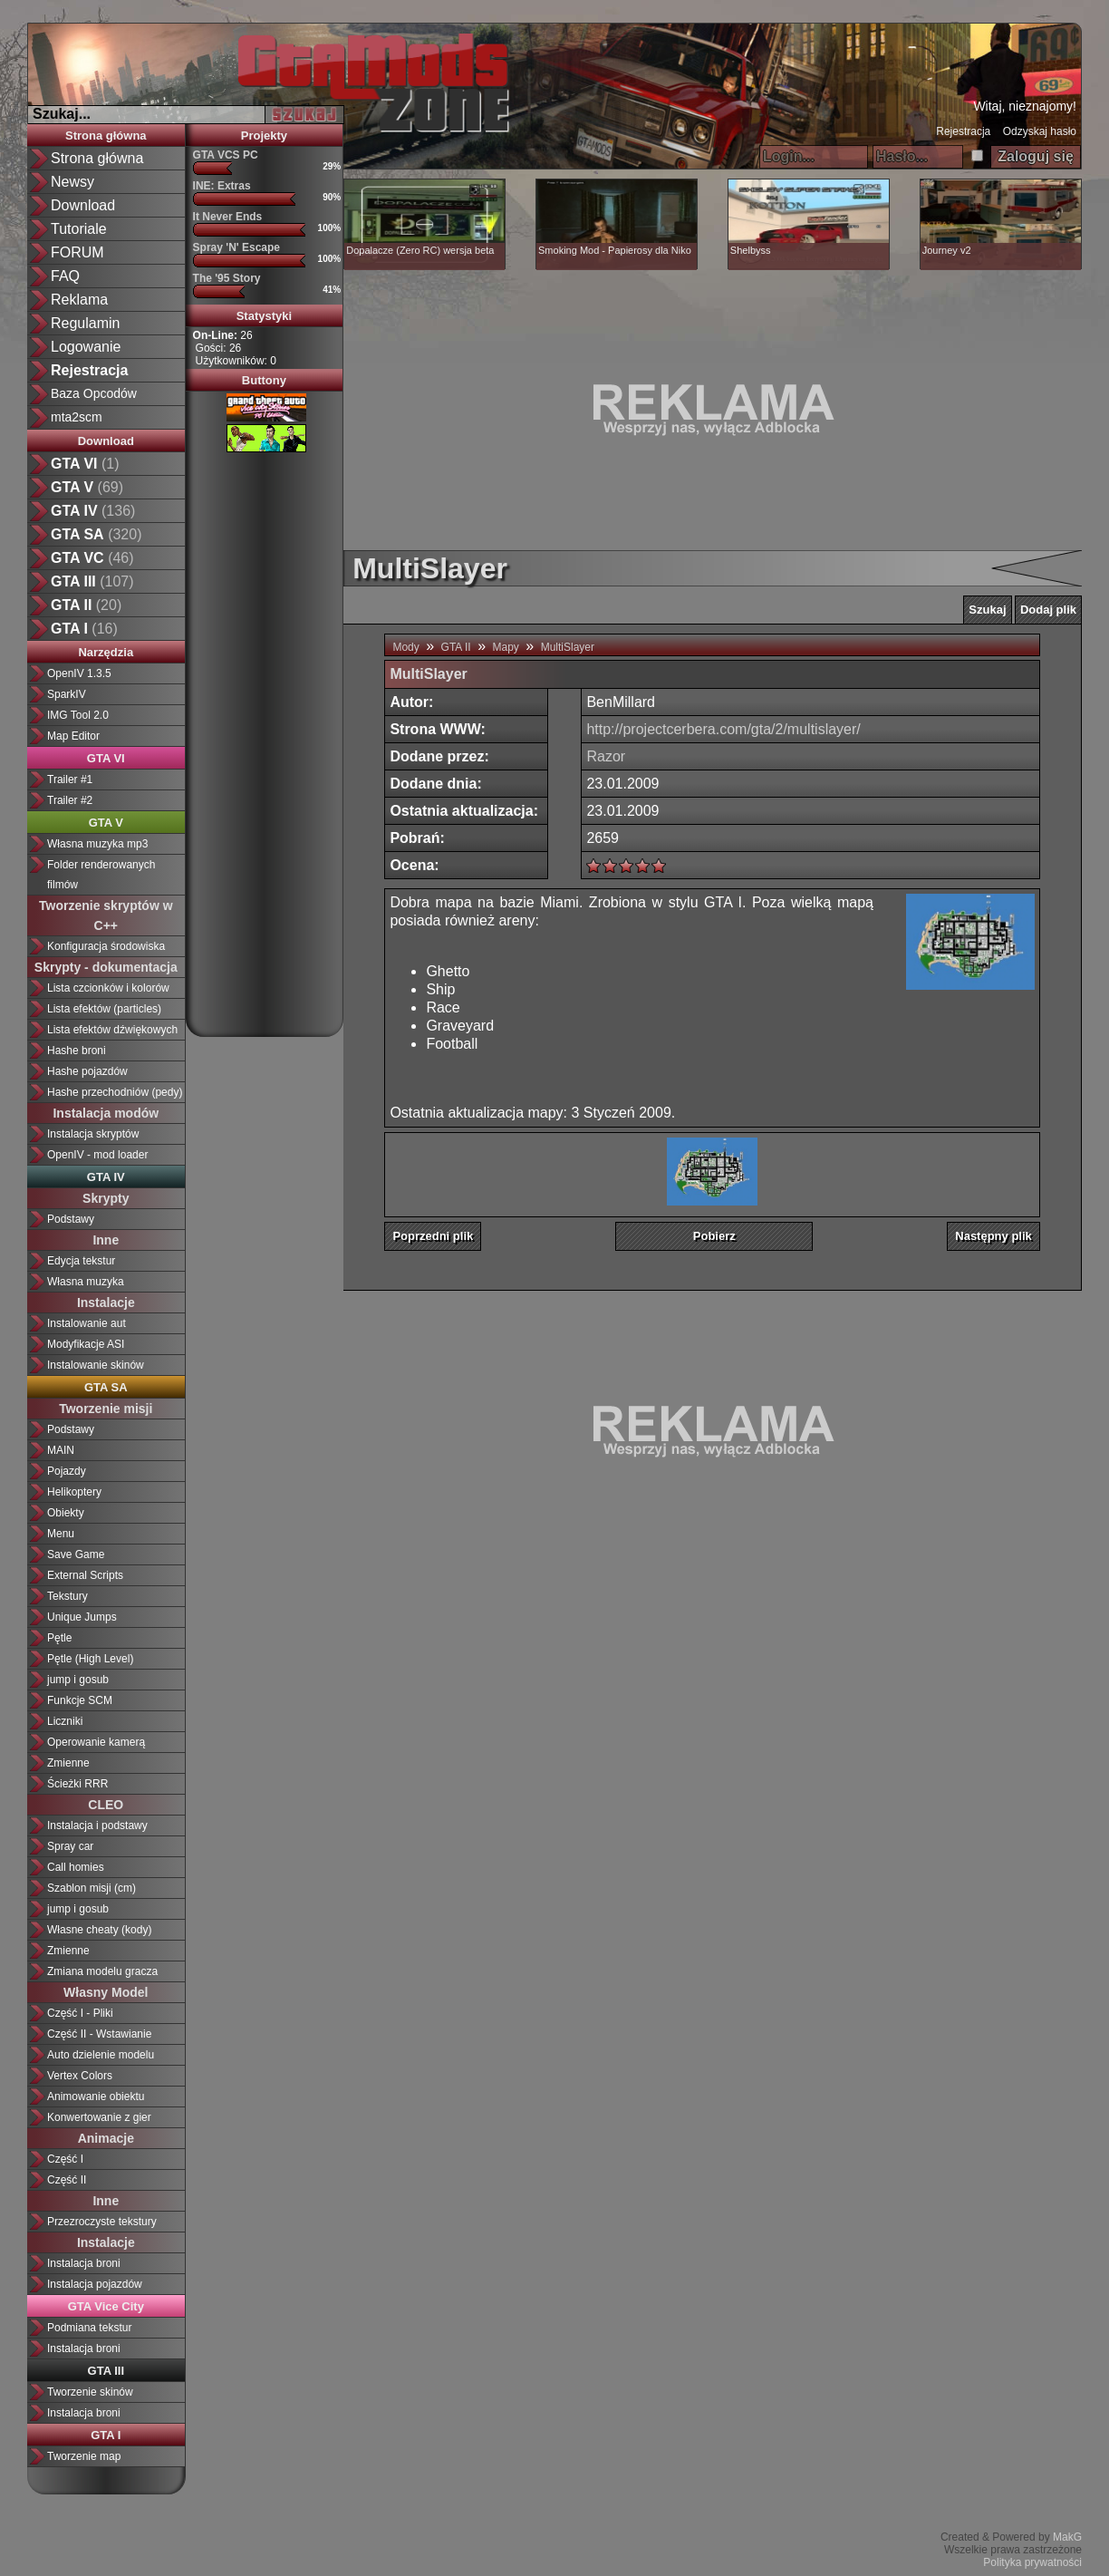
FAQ (65, 276)
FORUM (77, 252)
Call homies (75, 1867)
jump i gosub (78, 1679)
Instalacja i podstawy (97, 1825)
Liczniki (64, 1721)
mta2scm (76, 417)
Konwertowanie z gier (99, 2117)
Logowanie (86, 346)
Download (83, 205)
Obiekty (65, 1512)
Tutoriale (79, 229)
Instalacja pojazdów (94, 2284)
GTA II (456, 647)
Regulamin (85, 323)
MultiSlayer (567, 647)
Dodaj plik (1048, 609)
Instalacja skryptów (93, 1134)
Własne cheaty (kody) (99, 1929)
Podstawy (70, 1219)
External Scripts (85, 1575)
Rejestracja (963, 131)
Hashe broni (76, 1050)
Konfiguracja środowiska (106, 946)
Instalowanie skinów (95, 1365)
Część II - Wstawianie (99, 2034)
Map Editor (73, 736)
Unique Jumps (82, 1617)
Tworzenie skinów (90, 2392)
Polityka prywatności (1032, 2562)
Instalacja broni (84, 2263)
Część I (65, 2159)
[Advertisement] (263, 738)
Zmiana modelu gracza (102, 1971)
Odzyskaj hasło (1039, 131)
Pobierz (714, 1236)
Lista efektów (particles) (104, 1008)
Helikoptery (74, 1492)
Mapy (505, 647)
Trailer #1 (69, 779)
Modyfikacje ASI (85, 1344)
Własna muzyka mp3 (97, 844)
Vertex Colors (79, 2075)
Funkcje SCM (79, 1700)
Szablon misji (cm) (91, 1888)
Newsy (72, 181)
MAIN (60, 1450)
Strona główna (97, 158)
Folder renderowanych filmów (101, 874)
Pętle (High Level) (90, 1658)
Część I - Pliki (80, 2013)
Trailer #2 (69, 800)
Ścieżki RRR (77, 1783)
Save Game (75, 1554)
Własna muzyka (85, 1281)
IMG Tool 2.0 (78, 715)
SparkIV (66, 694)
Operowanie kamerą (96, 1742)
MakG (1067, 2537)
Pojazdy (66, 1471)
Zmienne (68, 1763)
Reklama (79, 299)
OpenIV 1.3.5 (79, 673)
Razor (605, 756)
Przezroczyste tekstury (102, 2221)
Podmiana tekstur (89, 2327)
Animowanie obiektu (95, 2096)
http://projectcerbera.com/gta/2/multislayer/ (723, 729)
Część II (66, 2180)
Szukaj (987, 609)
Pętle (59, 1638)
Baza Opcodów (94, 393)
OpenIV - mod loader (97, 1154)
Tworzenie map (84, 2456)
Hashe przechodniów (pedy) (114, 1092)
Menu (60, 1533)
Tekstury (67, 1596)
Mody (405, 647)
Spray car (70, 1846)
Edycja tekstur (81, 1260)
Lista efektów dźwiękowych (112, 1029)
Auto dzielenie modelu (100, 2054)
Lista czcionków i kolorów (108, 988)
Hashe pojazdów (87, 1071)
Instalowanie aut (86, 1323)
